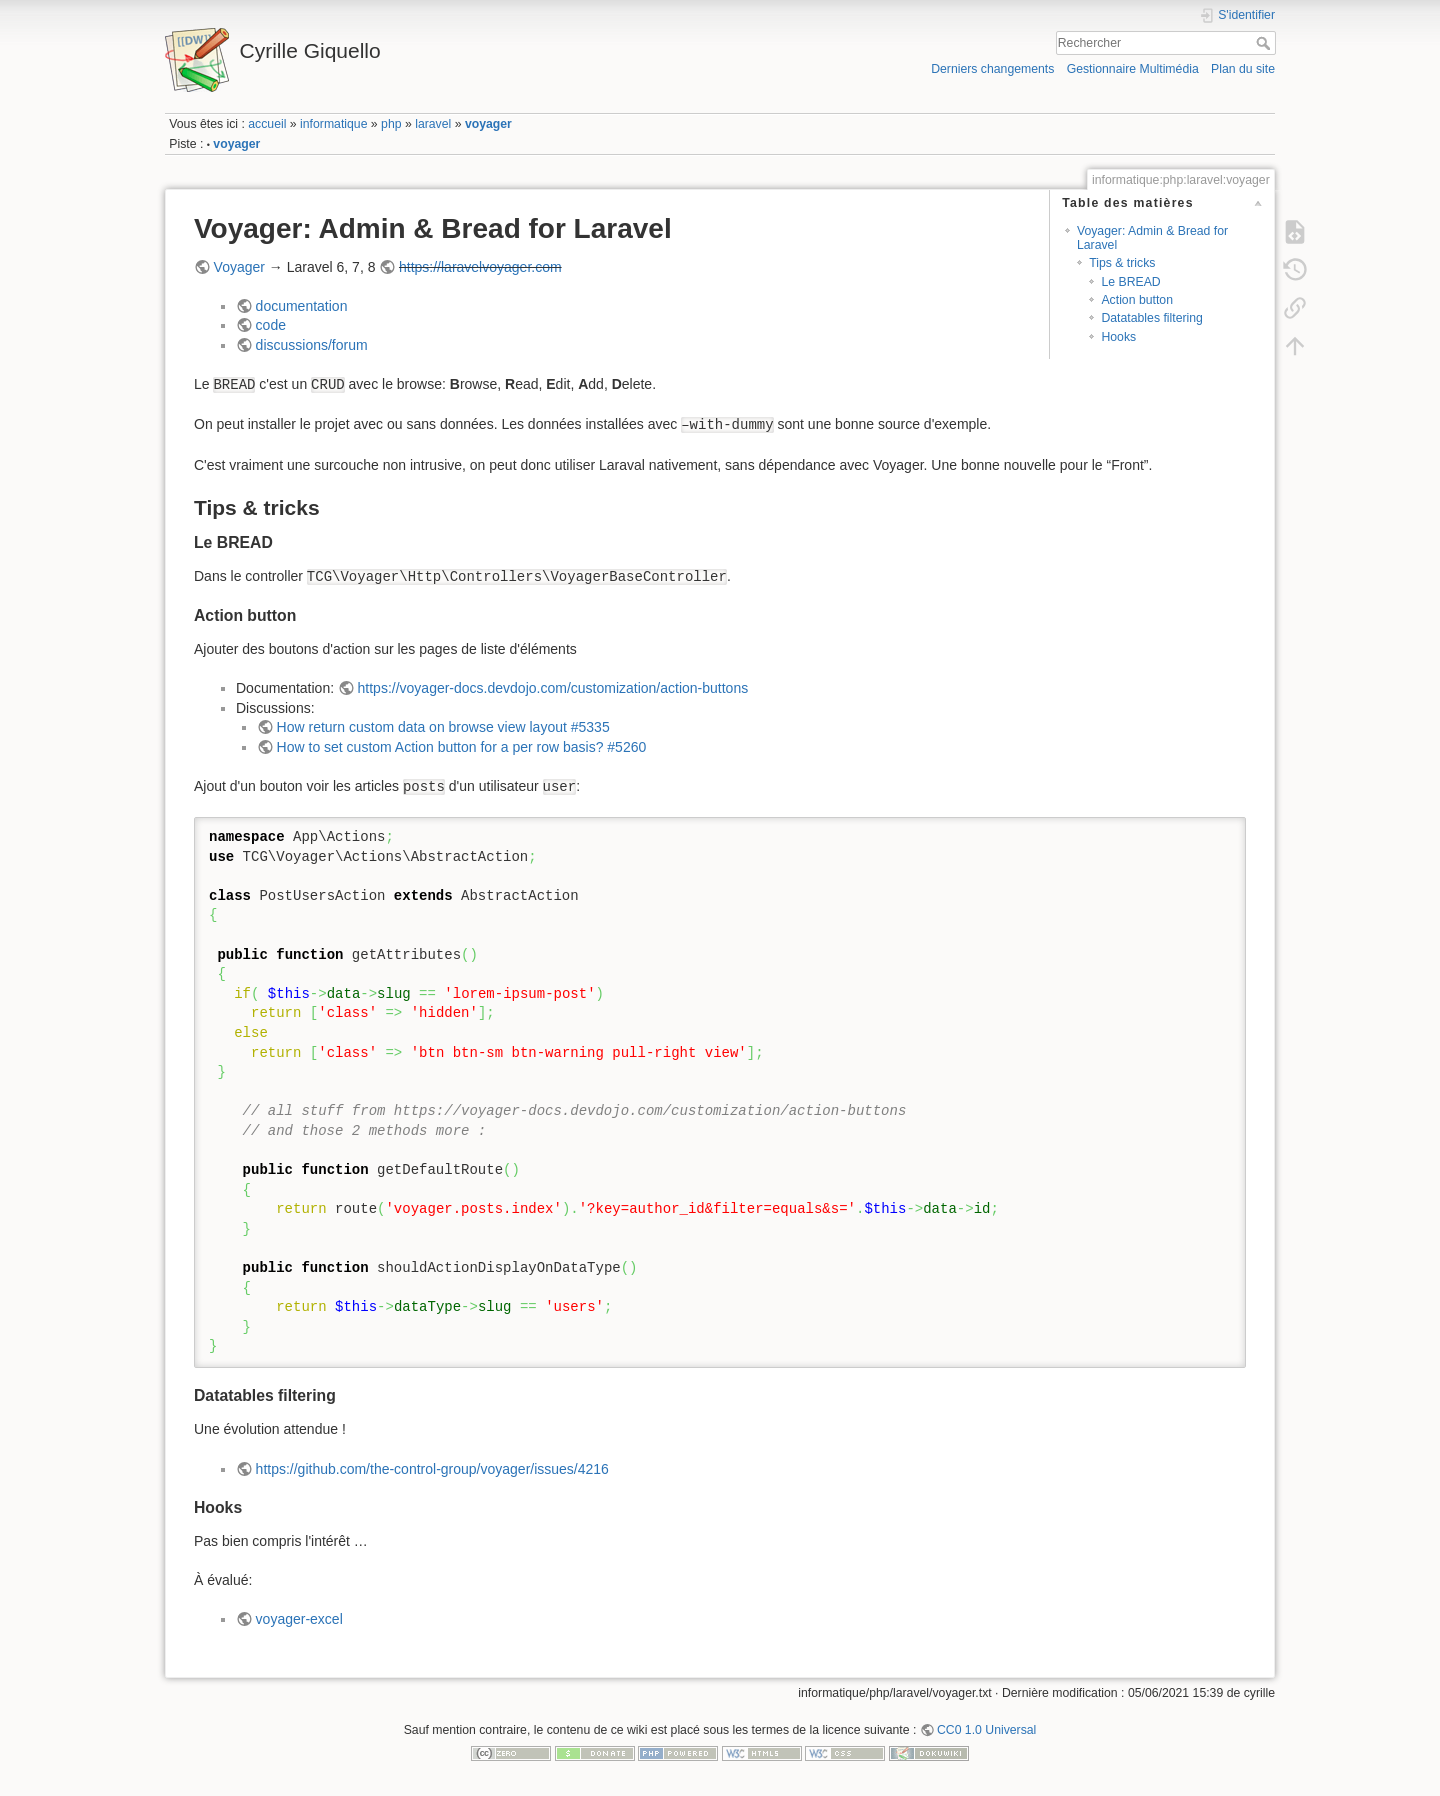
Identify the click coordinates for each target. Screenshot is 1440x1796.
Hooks (1118, 337)
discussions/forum (312, 345)
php (391, 124)
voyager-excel (299, 1619)
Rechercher (1265, 43)
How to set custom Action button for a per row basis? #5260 (462, 747)
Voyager (239, 267)
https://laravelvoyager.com (480, 267)
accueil (267, 124)
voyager (488, 124)
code (271, 325)
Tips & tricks (1122, 263)
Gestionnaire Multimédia (1133, 69)
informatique (333, 124)
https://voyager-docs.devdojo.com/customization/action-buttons (553, 688)
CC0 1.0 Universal (986, 1730)
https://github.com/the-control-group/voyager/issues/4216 (432, 1469)
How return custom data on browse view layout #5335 (443, 727)
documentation (302, 306)
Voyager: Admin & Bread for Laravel (1152, 237)
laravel (433, 124)
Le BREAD (1130, 282)
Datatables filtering (1151, 318)
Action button (1137, 300)
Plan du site (1243, 69)
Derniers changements (992, 69)
